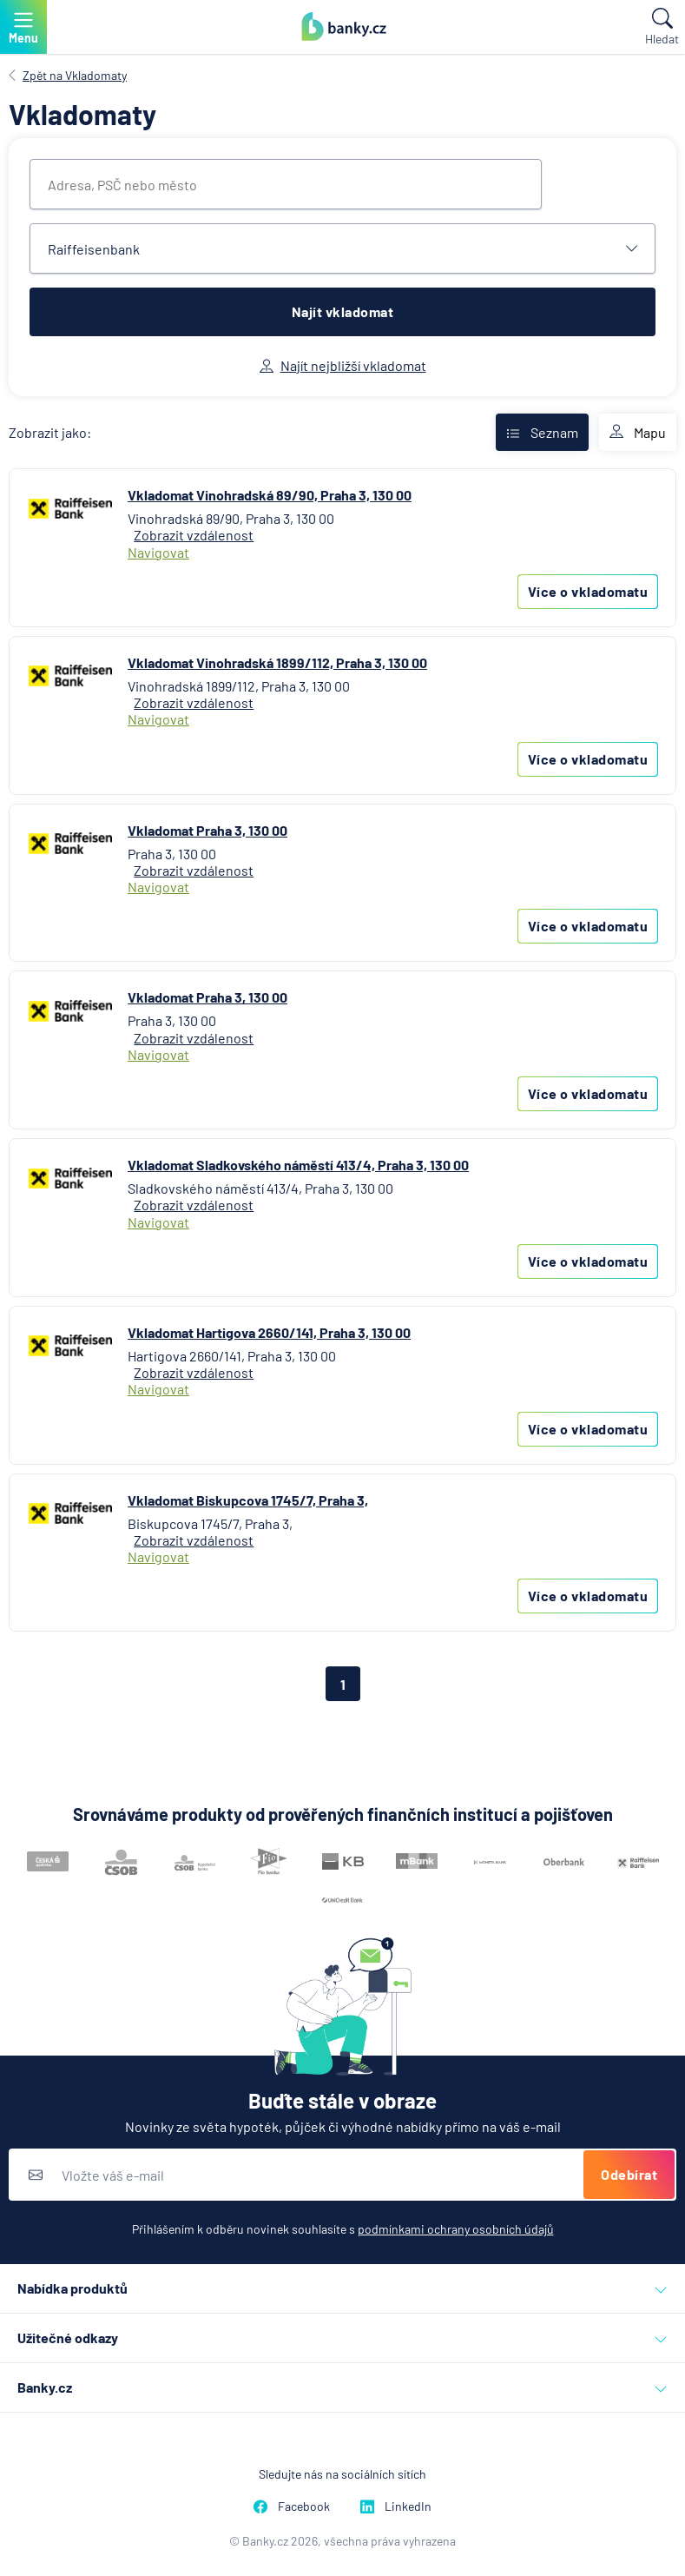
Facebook (292, 2506)
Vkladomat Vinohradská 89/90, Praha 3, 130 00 (270, 495)
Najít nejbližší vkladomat (343, 365)
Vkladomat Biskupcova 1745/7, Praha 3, (248, 1500)
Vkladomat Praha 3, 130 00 (207, 830)
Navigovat (158, 552)
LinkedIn (395, 2506)
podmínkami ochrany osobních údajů (456, 2229)
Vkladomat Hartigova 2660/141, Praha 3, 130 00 (269, 1332)
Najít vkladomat (343, 311)
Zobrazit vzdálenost (194, 534)
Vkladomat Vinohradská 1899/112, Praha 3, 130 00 (277, 662)
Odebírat (629, 2174)
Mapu (637, 432)
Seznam (542, 432)
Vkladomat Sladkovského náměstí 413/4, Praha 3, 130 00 (298, 1164)
